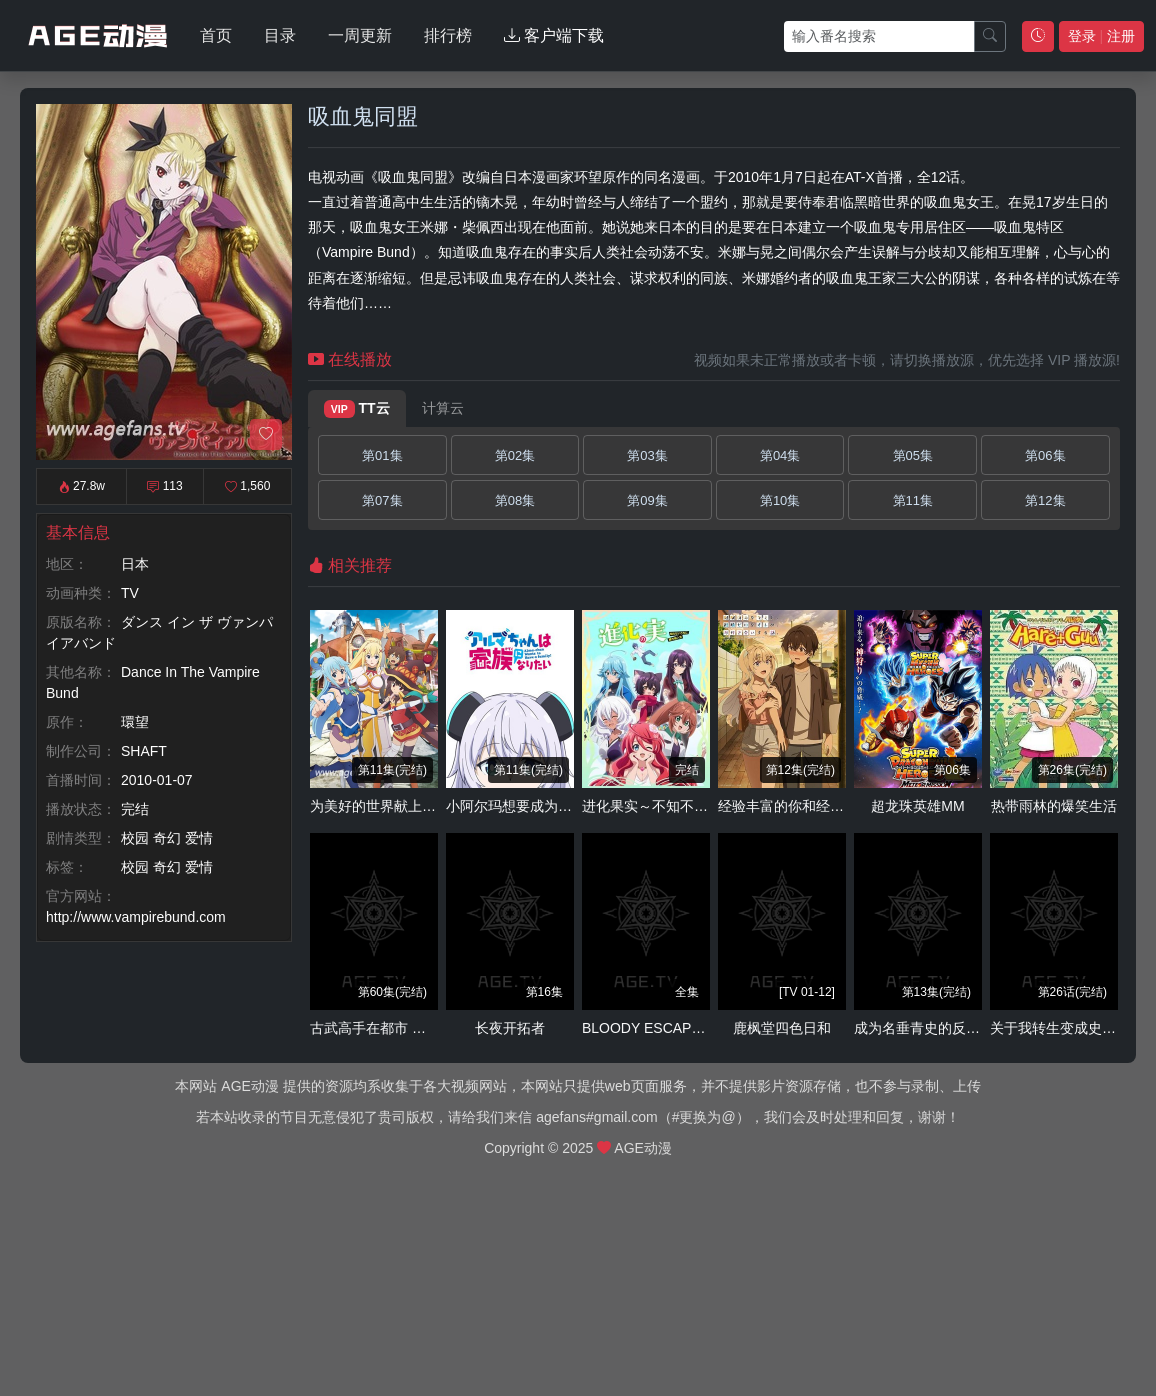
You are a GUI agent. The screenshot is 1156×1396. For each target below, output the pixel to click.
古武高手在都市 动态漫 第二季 (405, 1028)
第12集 (1045, 500)
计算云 (443, 408)
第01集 (382, 455)
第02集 (515, 455)
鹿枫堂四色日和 (782, 1028)
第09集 (647, 500)
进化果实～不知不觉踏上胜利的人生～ (701, 806)
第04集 (780, 455)
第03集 (647, 455)
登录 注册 (1101, 36)
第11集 (913, 500)
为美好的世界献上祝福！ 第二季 (410, 806)
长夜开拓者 (510, 1028)
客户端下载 (554, 35)
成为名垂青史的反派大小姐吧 (945, 1028)
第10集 (780, 500)
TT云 (357, 409)
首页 (216, 35)
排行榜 (448, 35)
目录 (280, 35)
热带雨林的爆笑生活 (1054, 806)
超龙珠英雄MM (917, 806)
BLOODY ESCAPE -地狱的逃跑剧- (690, 1028)
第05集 (913, 455)
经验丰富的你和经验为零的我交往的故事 (844, 806)
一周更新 (360, 35)
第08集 (515, 500)
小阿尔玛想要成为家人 (516, 806)
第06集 (1045, 455)
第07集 (382, 500)
